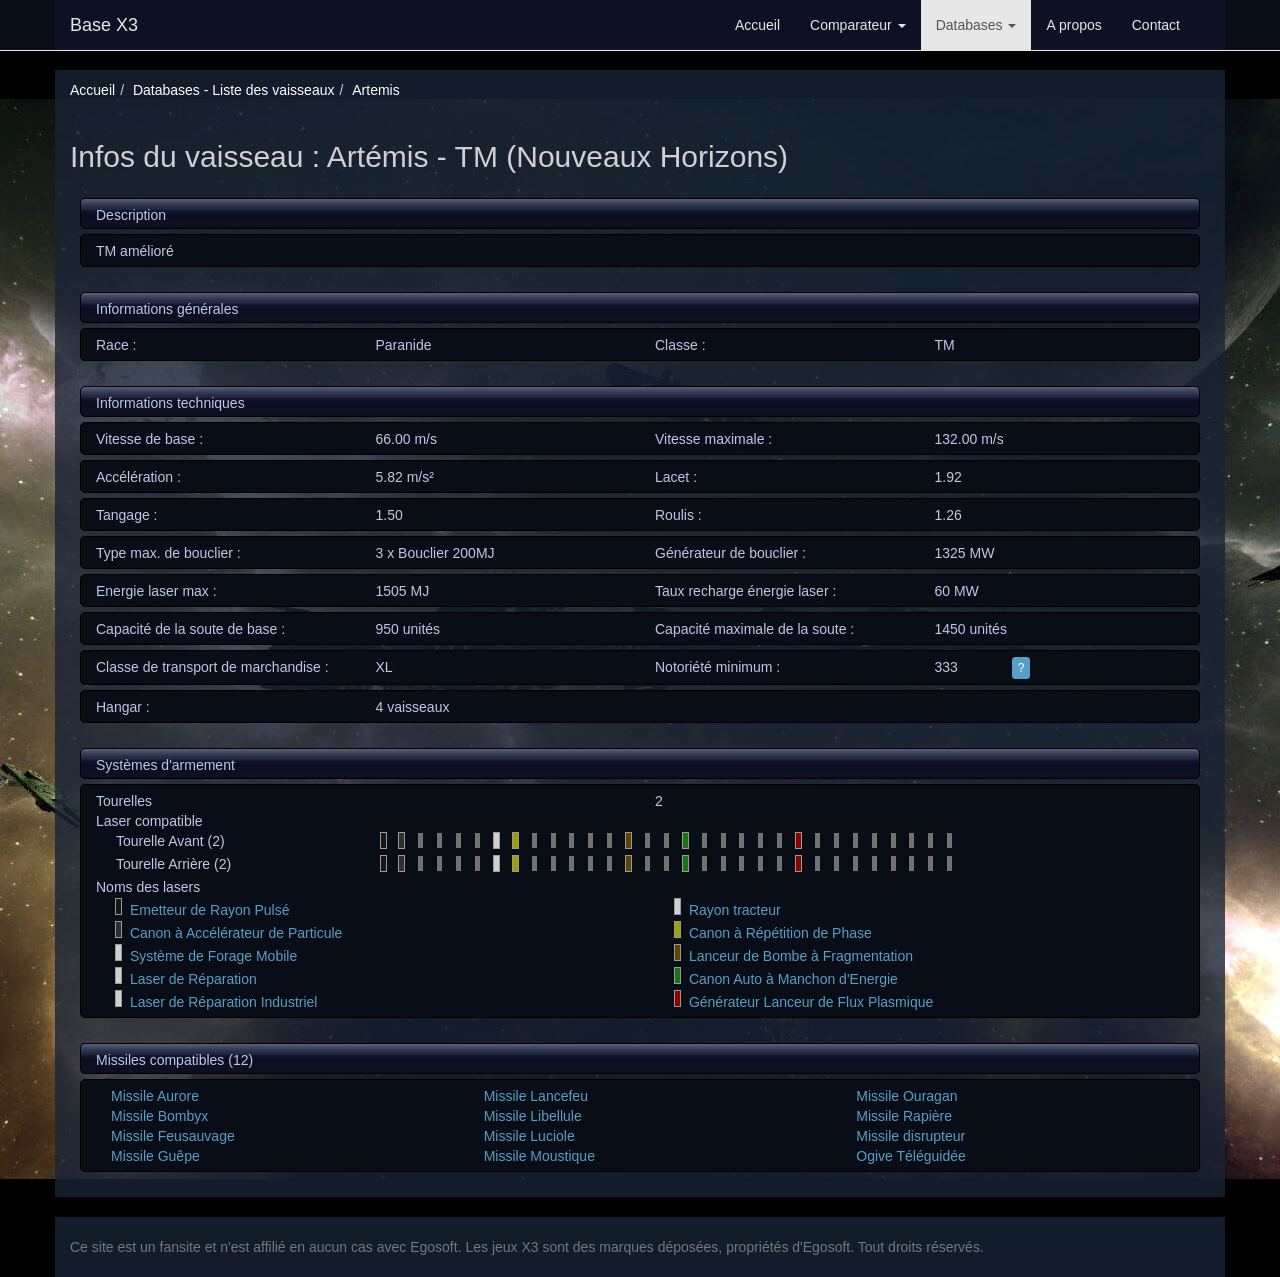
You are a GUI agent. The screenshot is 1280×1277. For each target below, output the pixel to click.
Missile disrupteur (910, 1136)
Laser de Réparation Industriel (224, 1002)
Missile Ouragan (906, 1096)
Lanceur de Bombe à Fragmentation (801, 956)
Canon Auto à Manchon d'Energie (793, 979)
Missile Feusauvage (173, 1136)
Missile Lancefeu (536, 1096)
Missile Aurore (155, 1096)
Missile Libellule (533, 1116)
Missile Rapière (904, 1116)
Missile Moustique (539, 1156)
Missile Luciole (529, 1136)
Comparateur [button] (858, 25)
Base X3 (104, 25)
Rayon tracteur (735, 910)
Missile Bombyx (159, 1116)
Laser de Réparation (193, 979)
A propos (1073, 25)
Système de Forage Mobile (213, 956)
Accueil (757, 25)
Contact (1156, 25)
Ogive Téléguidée (910, 1156)
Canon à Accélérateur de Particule (236, 933)
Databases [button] (976, 25)
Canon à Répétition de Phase (780, 933)
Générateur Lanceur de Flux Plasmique (811, 1002)
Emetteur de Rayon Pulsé (210, 910)
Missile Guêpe (155, 1156)
